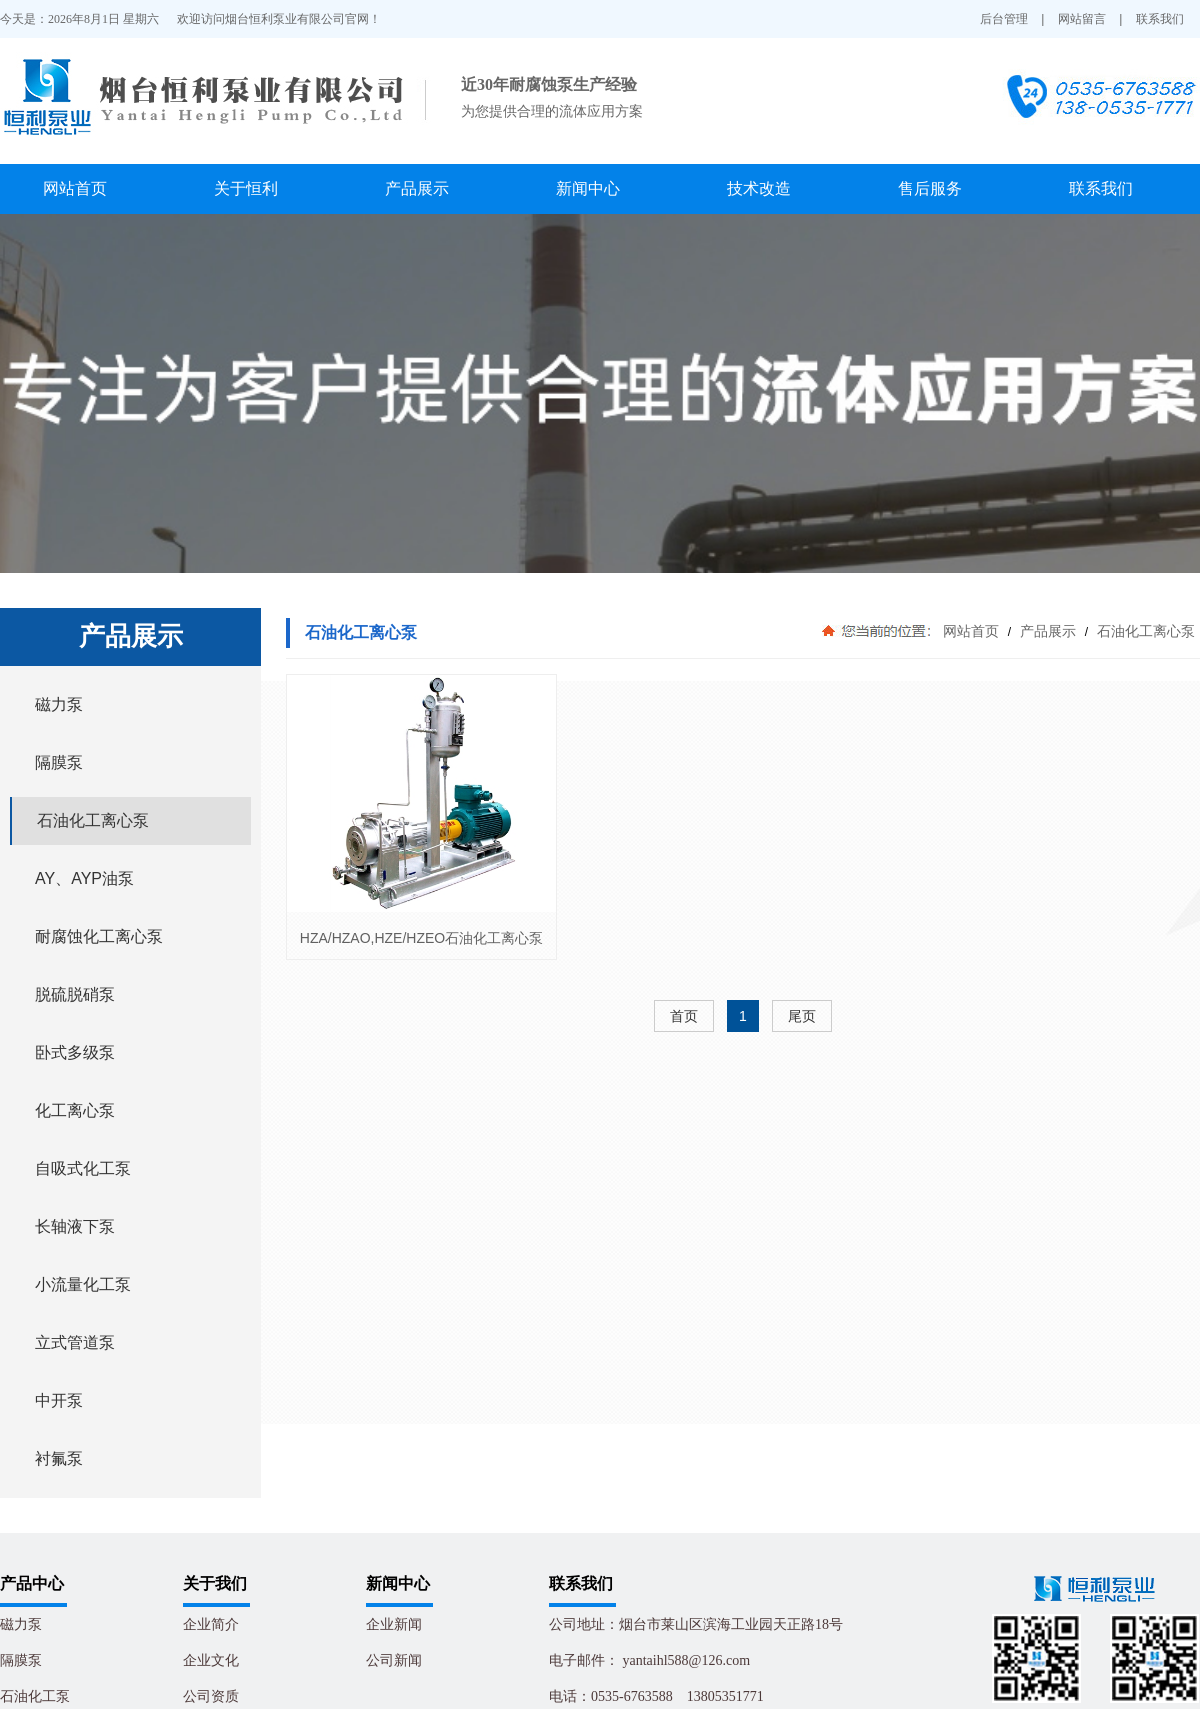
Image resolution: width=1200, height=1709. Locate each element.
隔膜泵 (21, 1660)
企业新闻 (394, 1624)
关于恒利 (246, 188)
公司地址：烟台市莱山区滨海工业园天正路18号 (696, 1624)
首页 (684, 1016)
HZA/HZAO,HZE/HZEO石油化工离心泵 (421, 938)
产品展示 (417, 188)
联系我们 (1160, 19)
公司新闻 (394, 1660)
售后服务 (930, 188)
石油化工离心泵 (1144, 631)
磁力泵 (21, 1624)
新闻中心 (588, 188)
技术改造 (759, 188)
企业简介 (211, 1624)
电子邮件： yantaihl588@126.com (649, 1660)
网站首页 (75, 188)
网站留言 (1082, 19)
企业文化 (211, 1660)
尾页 (802, 1016)
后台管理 (1004, 19)
